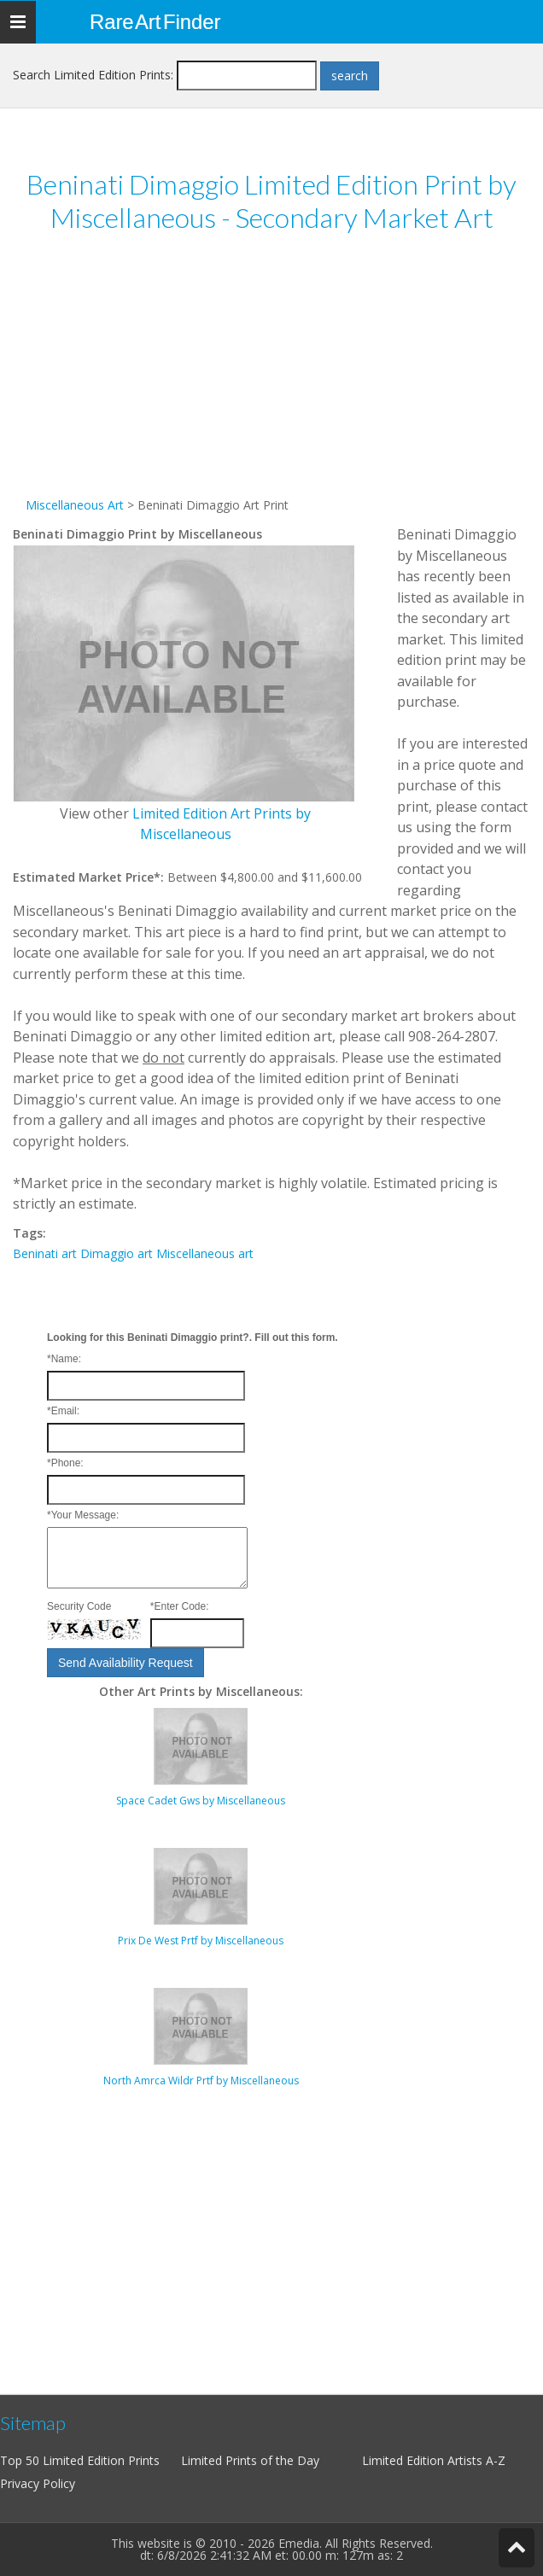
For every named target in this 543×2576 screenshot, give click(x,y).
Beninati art (45, 1253)
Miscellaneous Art (75, 505)
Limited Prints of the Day (250, 2460)
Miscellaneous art (205, 1253)
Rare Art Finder (155, 21)
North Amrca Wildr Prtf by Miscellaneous (201, 2080)
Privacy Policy (37, 2483)
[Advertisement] (271, 375)
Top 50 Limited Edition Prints (80, 2460)
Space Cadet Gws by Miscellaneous (200, 1800)
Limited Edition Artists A (427, 2460)
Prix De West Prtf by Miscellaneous (200, 1940)
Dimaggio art (116, 1253)
